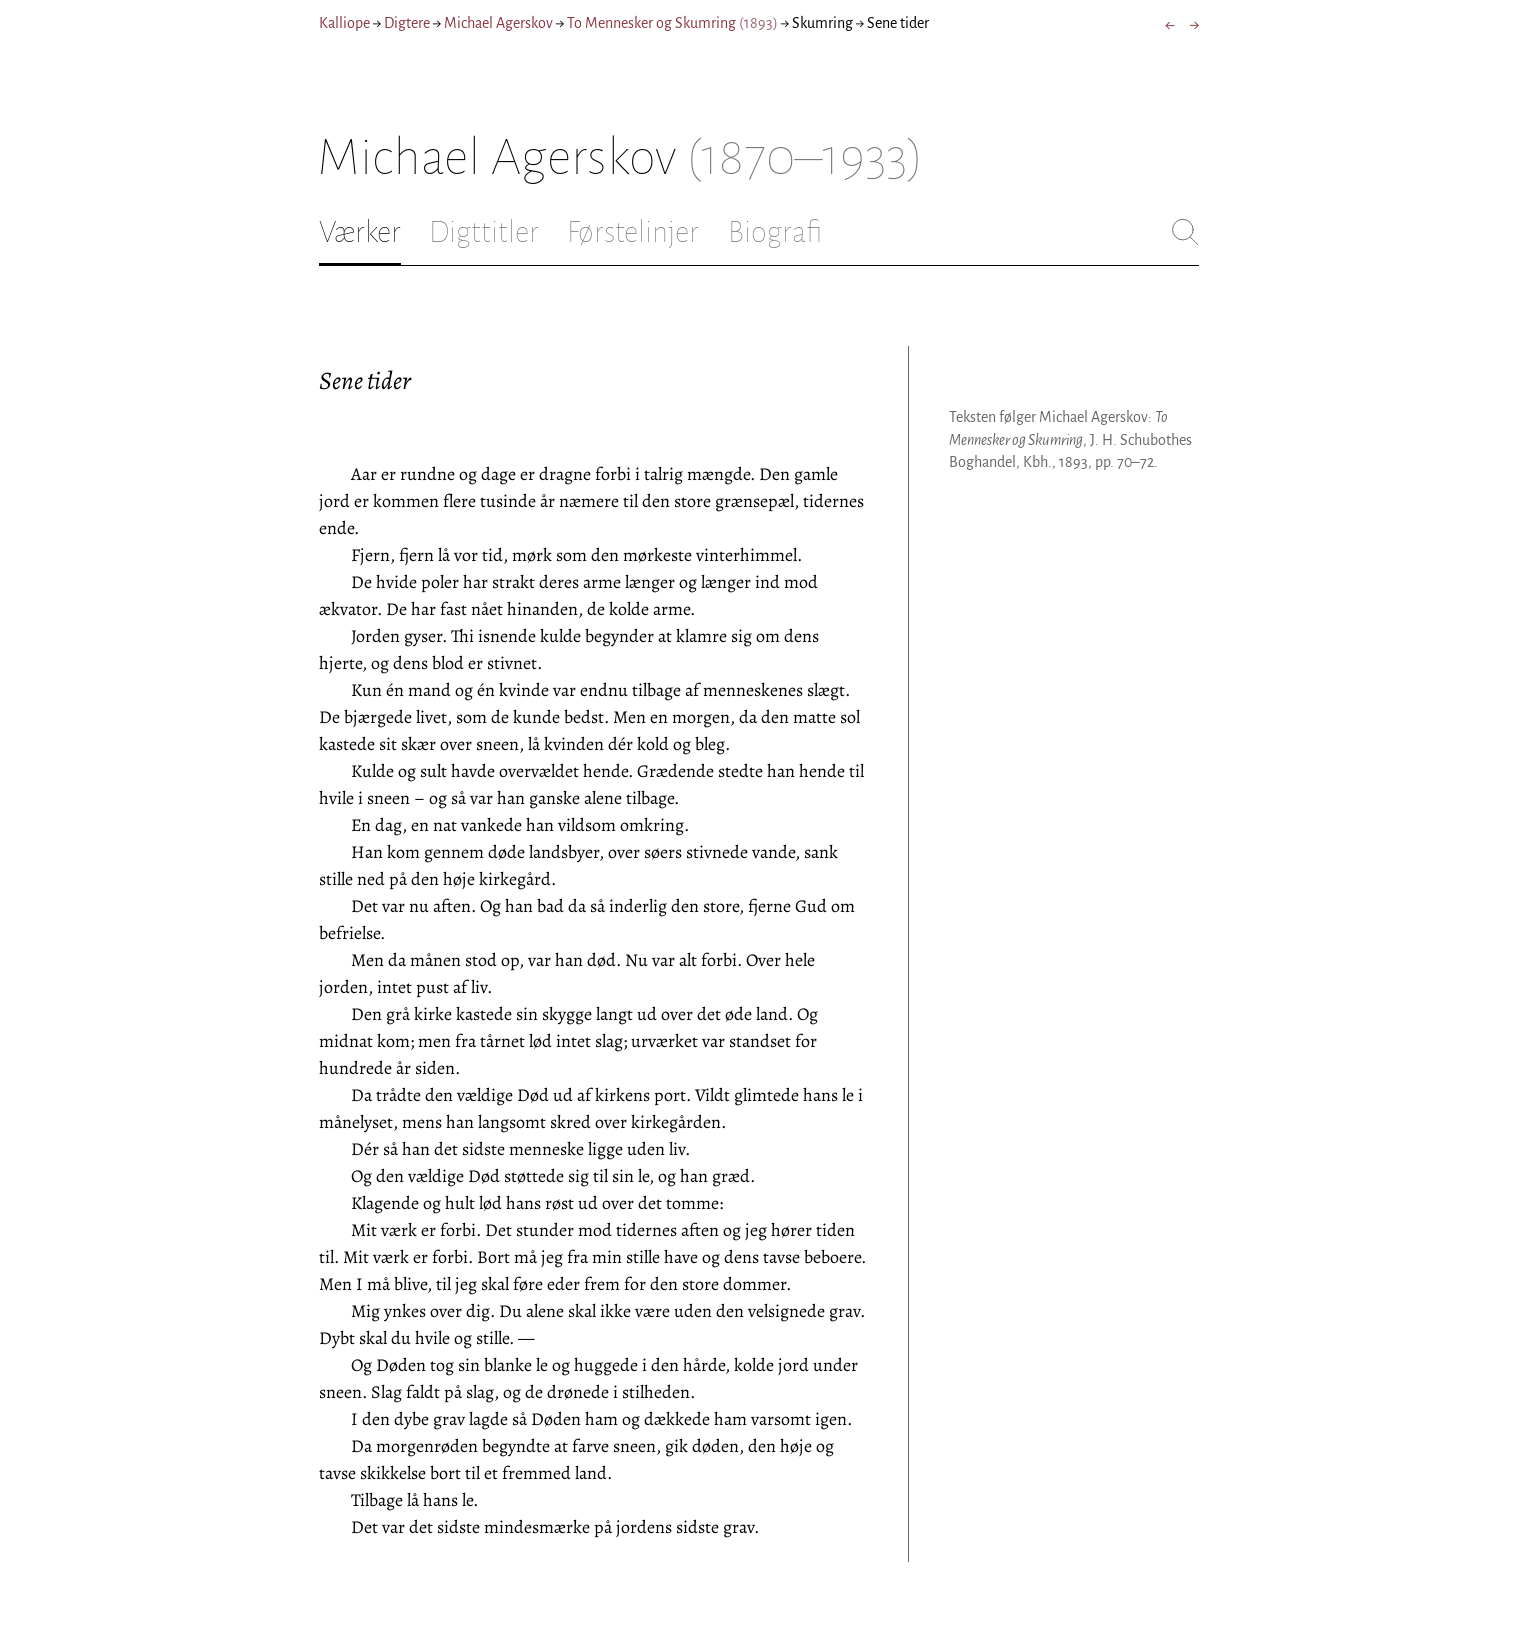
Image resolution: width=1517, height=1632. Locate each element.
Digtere (407, 23)
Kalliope (344, 23)
